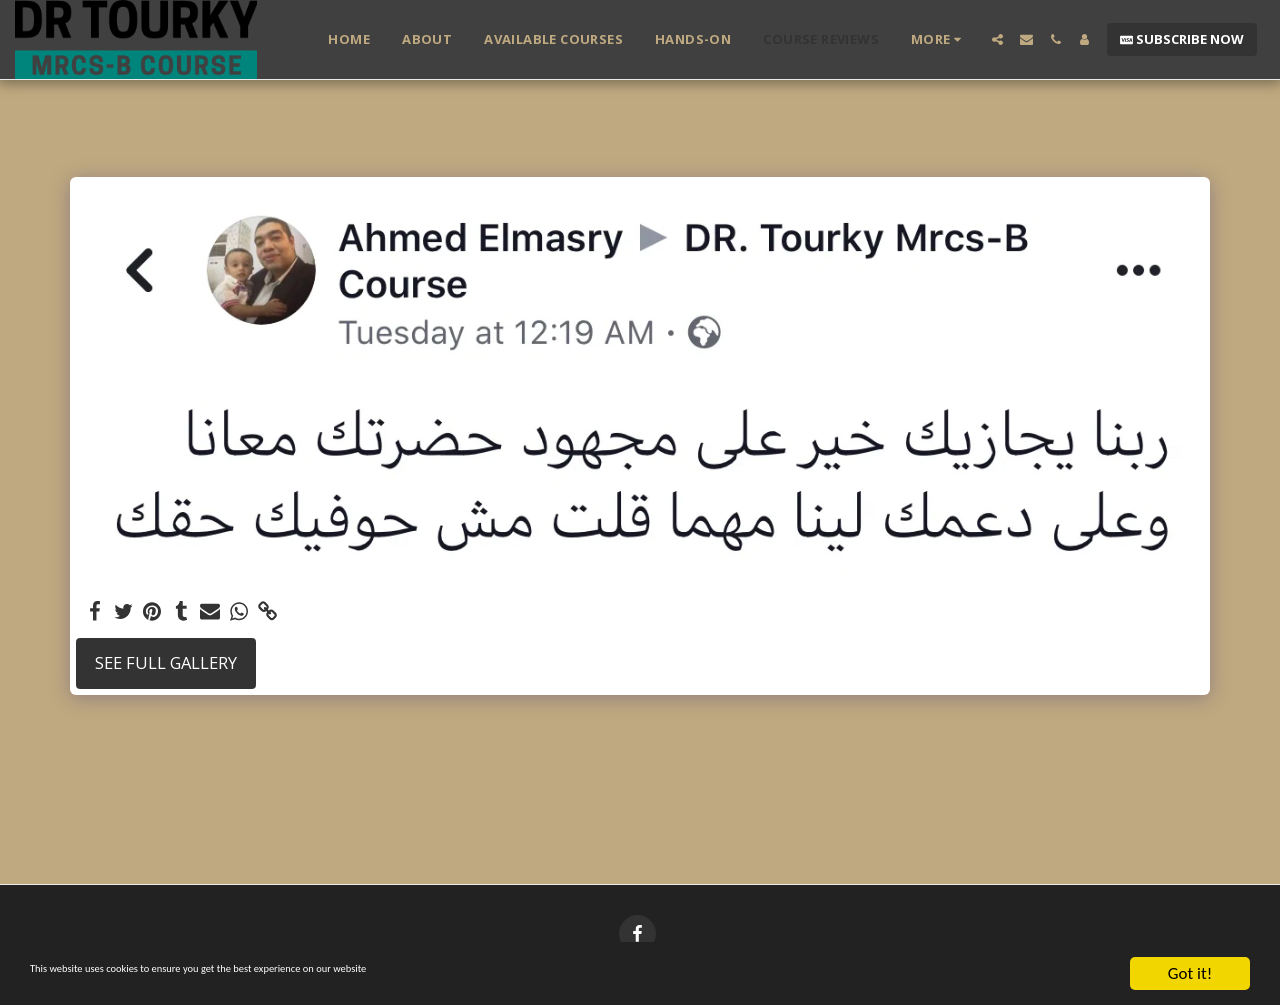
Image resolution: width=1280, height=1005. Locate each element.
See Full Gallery (166, 662)
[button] (997, 39)
